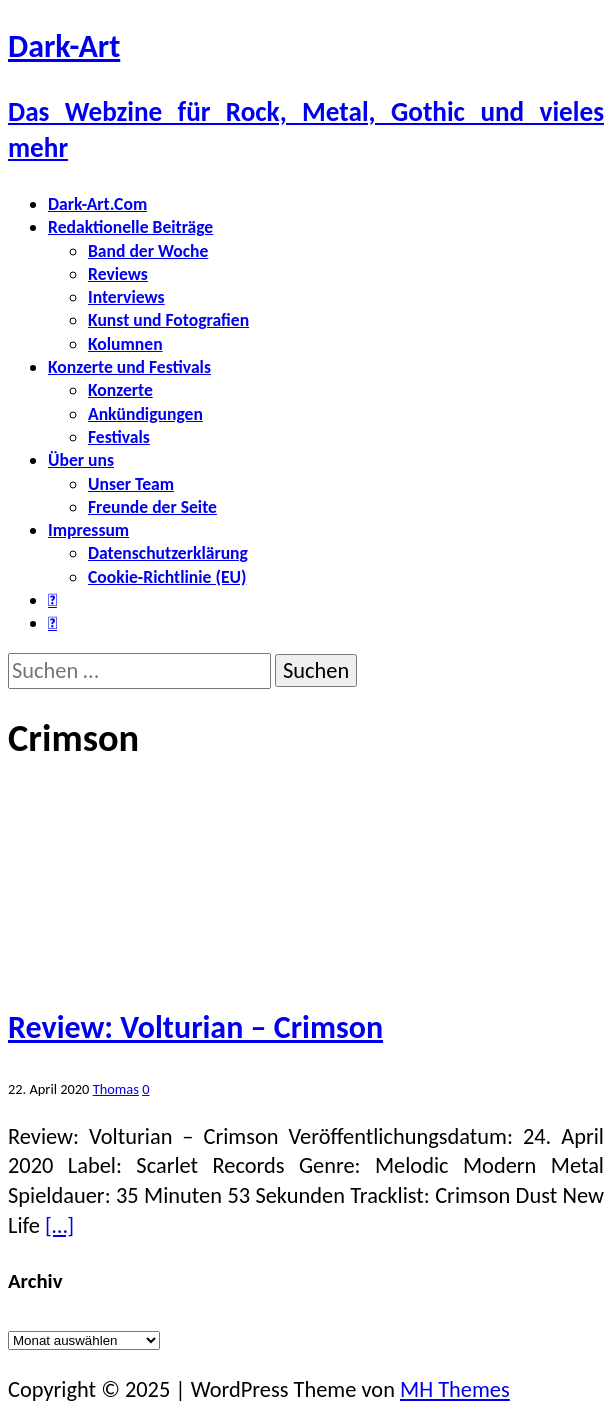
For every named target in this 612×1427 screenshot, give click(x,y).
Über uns (81, 460)
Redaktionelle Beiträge (130, 227)
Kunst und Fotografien (168, 320)
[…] (59, 1225)
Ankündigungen (145, 414)
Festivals (119, 437)
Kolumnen (125, 344)
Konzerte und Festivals (129, 367)
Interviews (126, 297)
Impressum (88, 530)
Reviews (118, 274)
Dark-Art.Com (97, 204)
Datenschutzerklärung (168, 553)
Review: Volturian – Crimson (195, 1027)
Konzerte (120, 390)
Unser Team (131, 484)
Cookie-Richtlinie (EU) (167, 577)
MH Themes (455, 1389)
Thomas (116, 1089)
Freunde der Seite (152, 507)
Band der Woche (148, 251)
